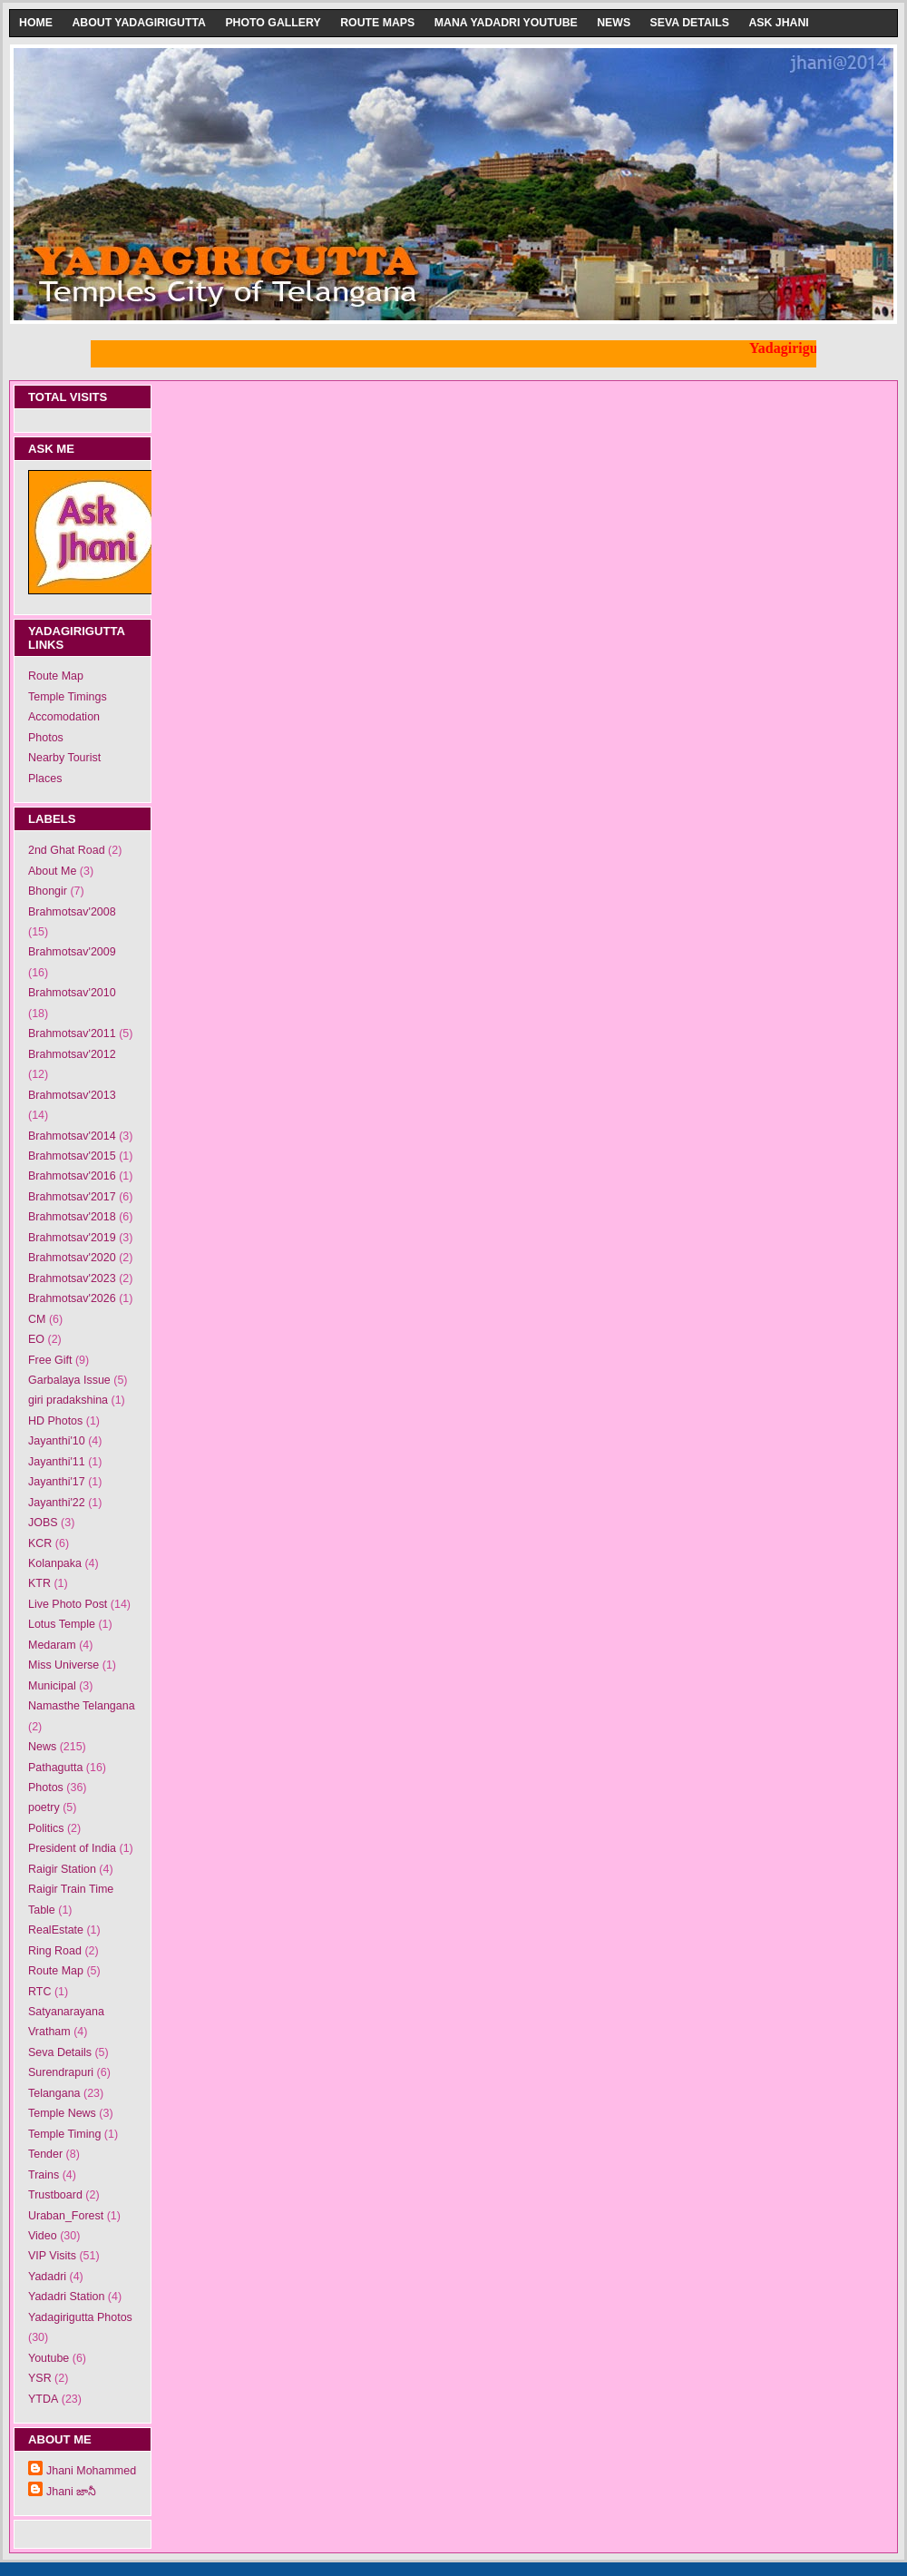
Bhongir (47, 891)
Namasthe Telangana (81, 1705)
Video (42, 2235)
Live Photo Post (67, 1604)
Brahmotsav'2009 (72, 951)
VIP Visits (52, 2255)
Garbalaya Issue (69, 1380)
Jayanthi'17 (56, 1481)
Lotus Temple (61, 1624)
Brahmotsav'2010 (72, 992)
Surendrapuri (60, 2072)
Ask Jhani (778, 22)
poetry (44, 1807)
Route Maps (377, 22)
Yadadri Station (66, 2296)
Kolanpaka (55, 1563)
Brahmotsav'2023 (72, 1278)
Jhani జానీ (71, 2491)
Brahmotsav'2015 (72, 1156)
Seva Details (689, 22)
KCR (40, 1543)
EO (36, 1339)
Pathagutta (55, 1767)
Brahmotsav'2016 (72, 1176)
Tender (45, 2154)
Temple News (62, 2113)
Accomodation (64, 716)
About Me (52, 871)
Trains (43, 2175)
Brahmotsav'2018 (72, 1216)
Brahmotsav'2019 (72, 1237)
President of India (72, 1848)
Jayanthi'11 (56, 1461)
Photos (45, 737)
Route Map (55, 676)
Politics (46, 1828)
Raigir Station (62, 1869)
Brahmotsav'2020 (72, 1257)
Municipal (52, 1686)
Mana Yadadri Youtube (506, 22)
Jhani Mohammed (91, 2470)
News (613, 22)
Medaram (52, 1645)
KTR (39, 1583)
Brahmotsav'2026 (72, 1298)
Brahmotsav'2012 (72, 1054)
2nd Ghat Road (66, 850)
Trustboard (55, 2195)
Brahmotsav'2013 (72, 1095)
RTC (39, 1991)
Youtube (48, 2358)
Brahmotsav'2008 (72, 912)
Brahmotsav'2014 (72, 1136)
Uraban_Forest (65, 2215)
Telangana (54, 2093)
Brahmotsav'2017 (72, 1196)
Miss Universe (63, 1665)
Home (36, 22)
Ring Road (55, 1950)
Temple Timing (64, 2134)
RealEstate (55, 1930)
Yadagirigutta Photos (80, 2317)
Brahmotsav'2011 (72, 1033)
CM (36, 1319)
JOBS (43, 1522)
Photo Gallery (272, 22)
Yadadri (47, 2276)
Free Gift (50, 1360)
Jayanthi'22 (56, 1502)
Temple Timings (67, 697)
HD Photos (55, 1421)
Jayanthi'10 (56, 1441)
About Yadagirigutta (139, 22)
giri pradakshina (68, 1400)
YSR (40, 2378)
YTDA (43, 2399)
